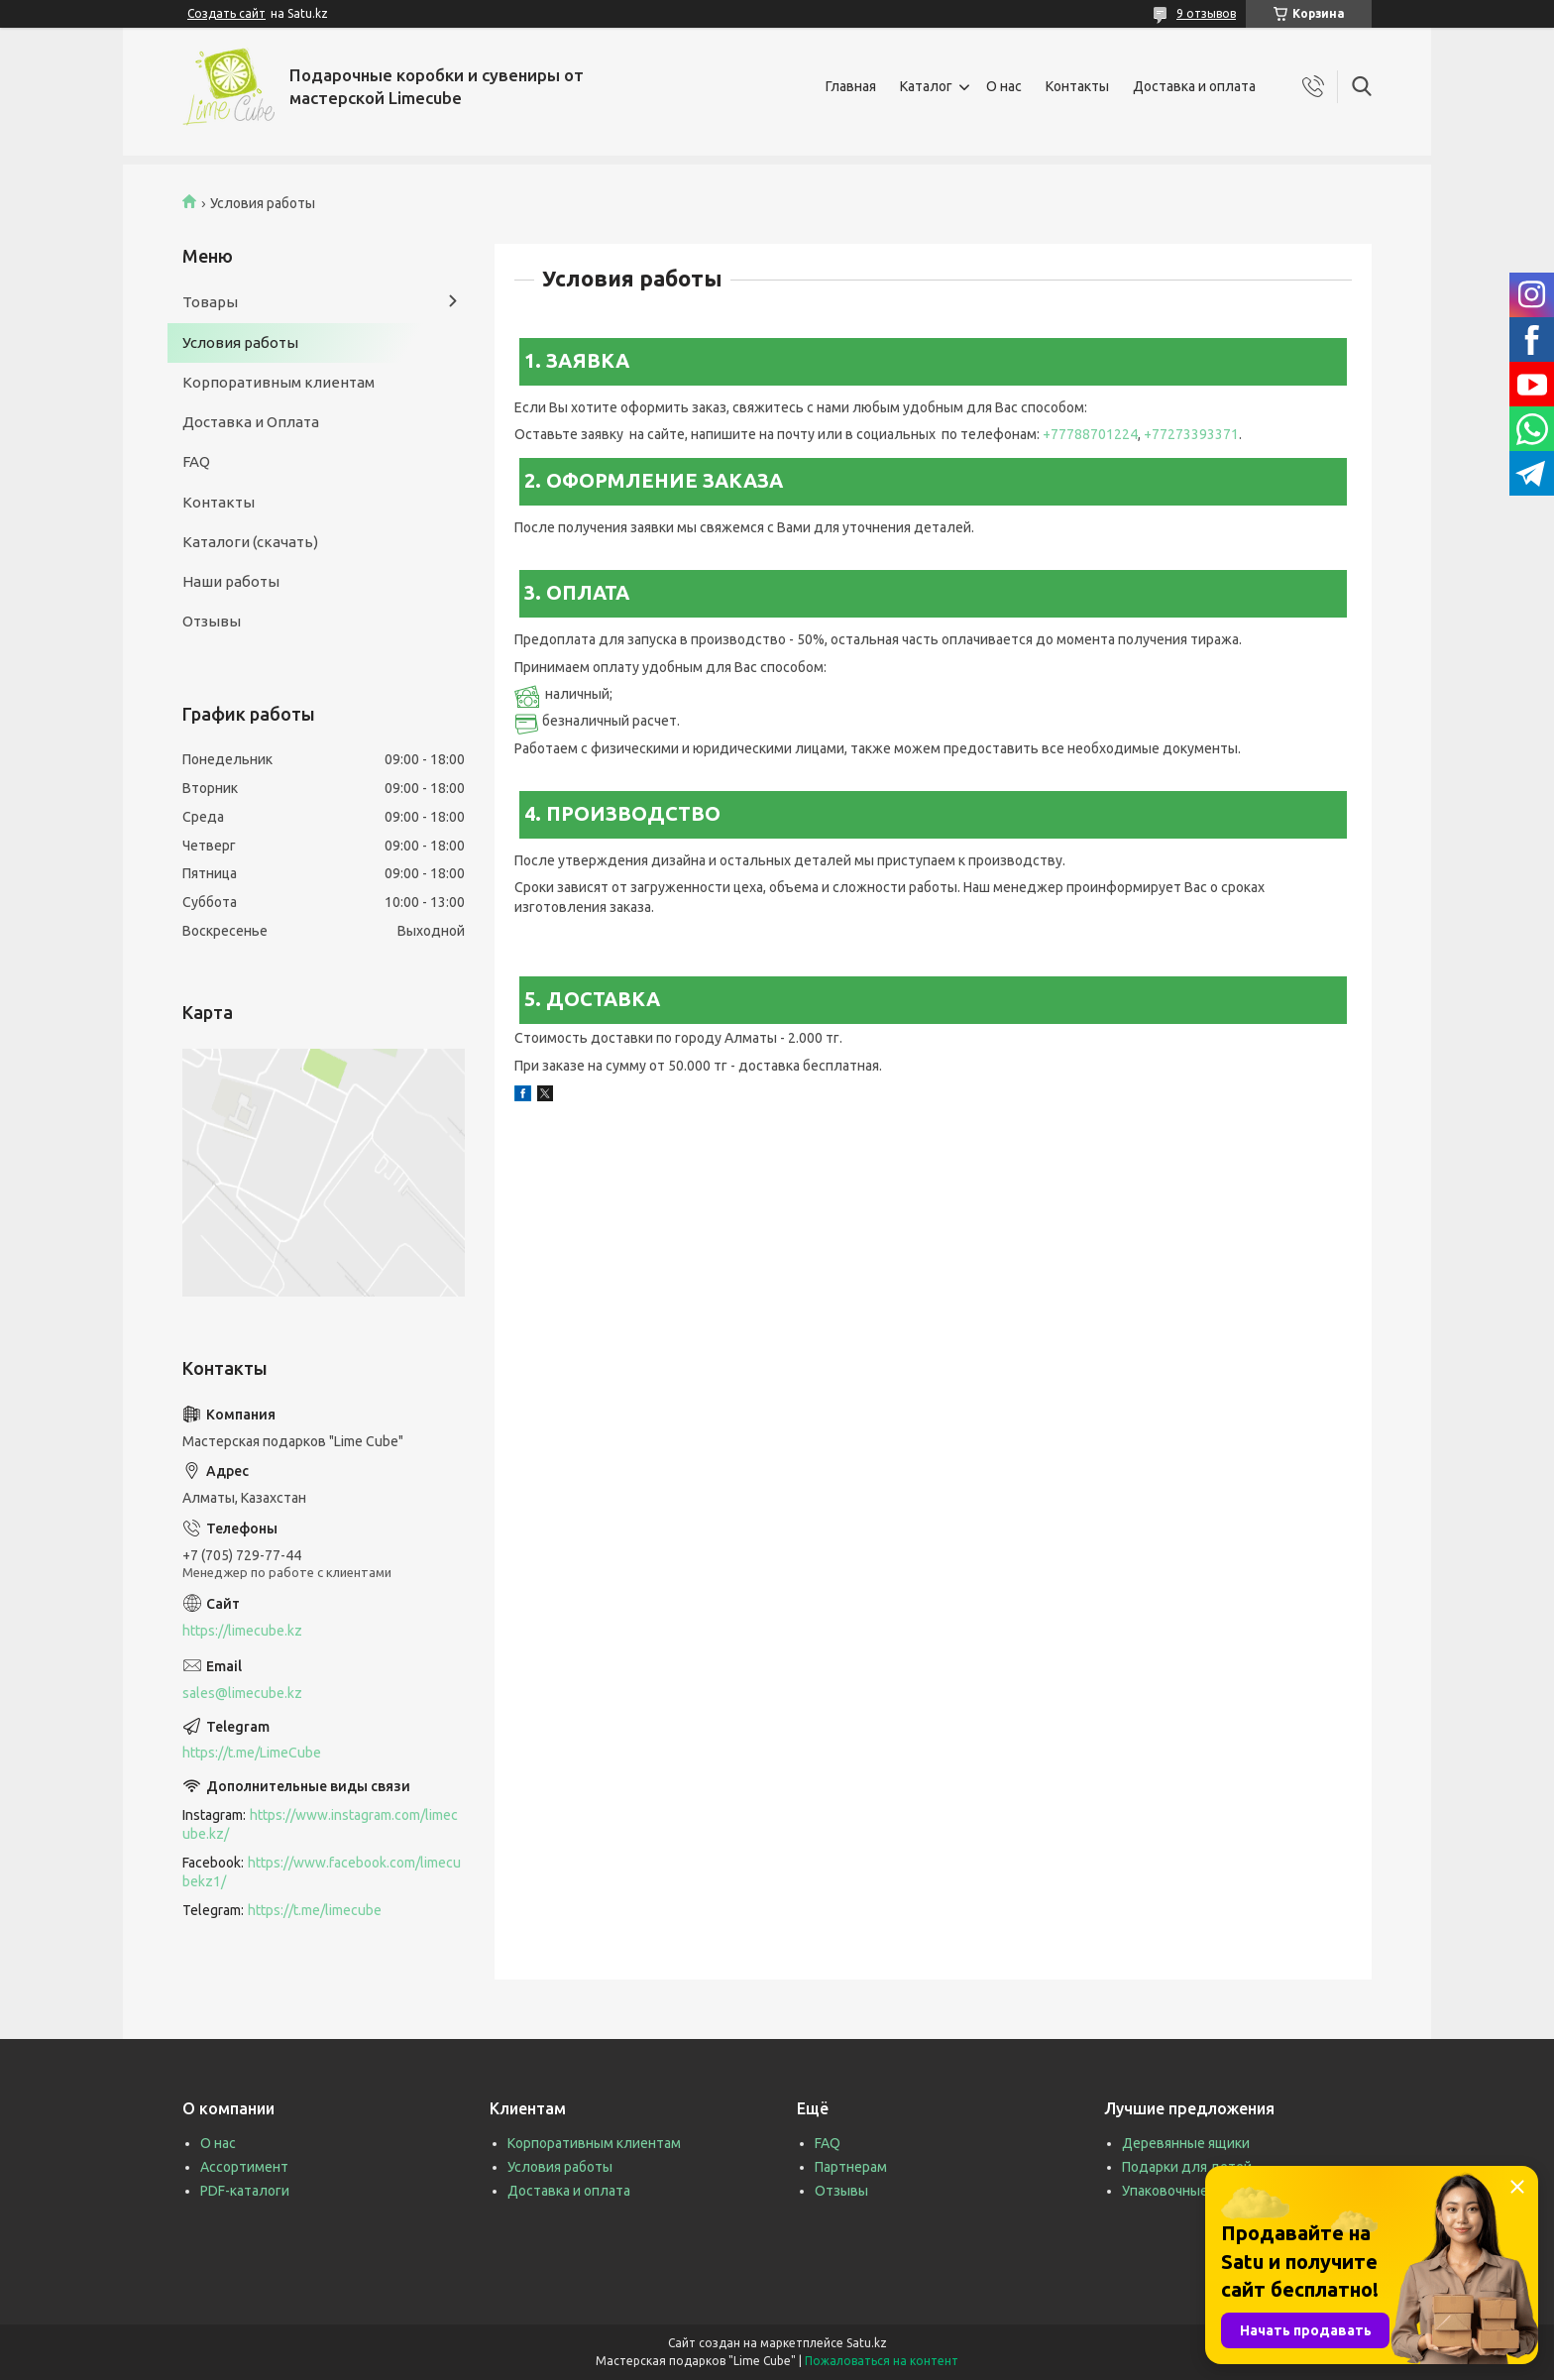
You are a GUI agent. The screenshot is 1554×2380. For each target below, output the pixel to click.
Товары (210, 301)
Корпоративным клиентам (278, 382)
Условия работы (240, 342)
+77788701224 (1090, 434)
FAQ (196, 461)
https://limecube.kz (242, 1631)
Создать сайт (226, 13)
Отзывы (211, 621)
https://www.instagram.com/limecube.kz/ (320, 1824)
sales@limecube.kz (242, 1693)
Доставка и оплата (1194, 86)
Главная (851, 86)
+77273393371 (1191, 434)
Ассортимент (244, 2167)
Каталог (926, 86)
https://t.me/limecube (315, 1910)
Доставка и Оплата (250, 421)
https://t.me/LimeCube (251, 1752)
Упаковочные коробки (1193, 2191)
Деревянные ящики (1186, 2143)
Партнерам (851, 2167)
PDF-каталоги (244, 2191)
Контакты (1077, 86)
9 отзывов (1206, 13)
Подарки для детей (1187, 2167)
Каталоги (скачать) (250, 541)
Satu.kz (866, 2342)
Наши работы (230, 581)
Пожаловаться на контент (881, 2360)
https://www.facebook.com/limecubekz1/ (321, 1872)
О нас (1004, 86)
